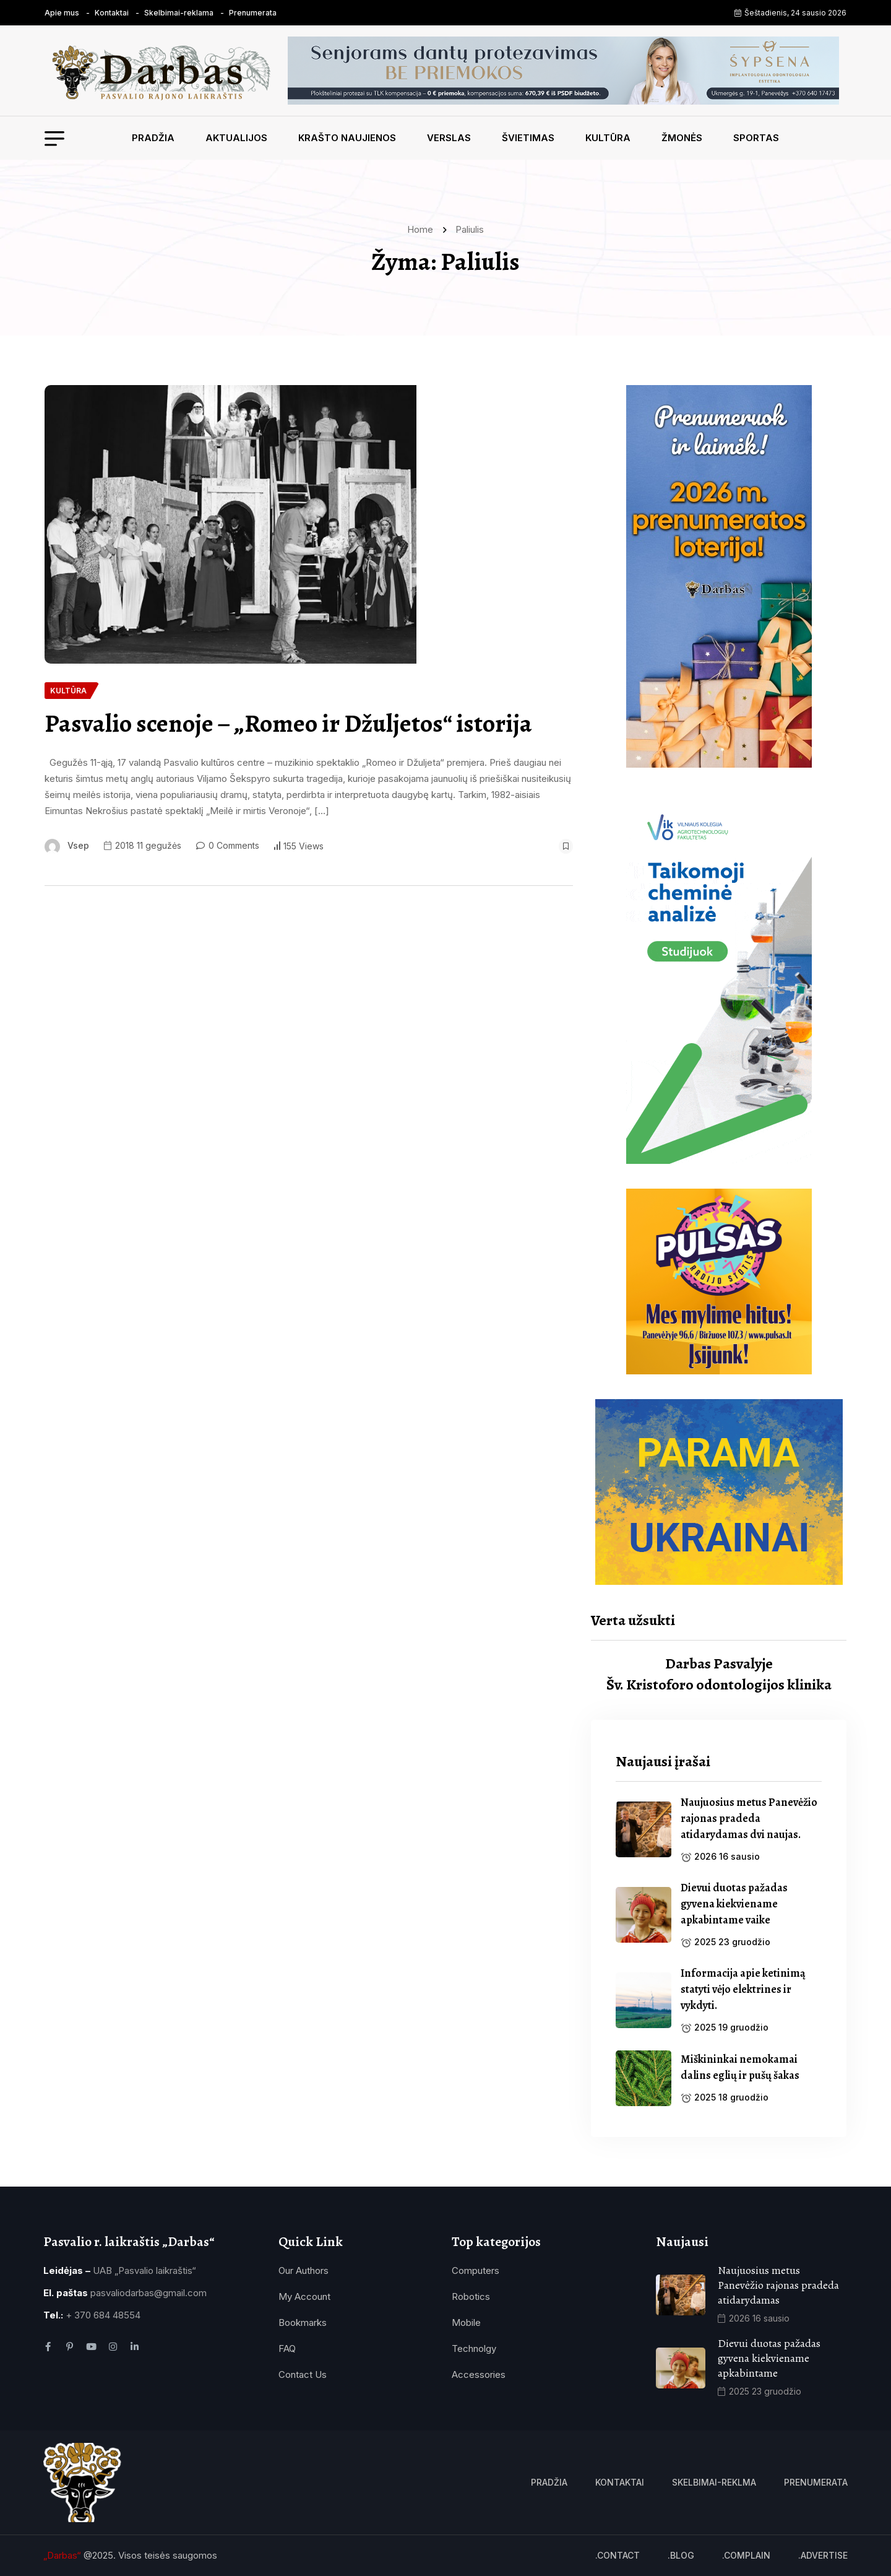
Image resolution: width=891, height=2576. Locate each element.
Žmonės (681, 138)
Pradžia (153, 138)
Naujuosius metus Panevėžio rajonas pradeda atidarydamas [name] (780, 2285)
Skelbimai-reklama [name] (178, 12)
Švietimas (528, 138)
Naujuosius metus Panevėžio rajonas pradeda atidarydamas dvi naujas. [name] (749, 1818)
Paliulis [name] (469, 229)
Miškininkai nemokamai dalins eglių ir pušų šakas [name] (740, 2067)
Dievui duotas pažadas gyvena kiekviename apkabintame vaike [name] (734, 1903)
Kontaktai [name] (112, 12)
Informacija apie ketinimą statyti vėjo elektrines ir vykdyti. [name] (743, 1989)
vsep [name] (78, 845)
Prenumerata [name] (253, 12)
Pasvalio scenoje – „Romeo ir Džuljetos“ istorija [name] (288, 723)
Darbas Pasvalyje (719, 1663)
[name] (166, 70)
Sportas (756, 138)
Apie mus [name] (62, 12)
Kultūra (608, 138)
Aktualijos (236, 138)
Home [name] (422, 229)
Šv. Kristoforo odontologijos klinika (719, 1684)
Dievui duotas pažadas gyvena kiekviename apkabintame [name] (769, 2358)
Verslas (449, 138)
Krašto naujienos (347, 138)
